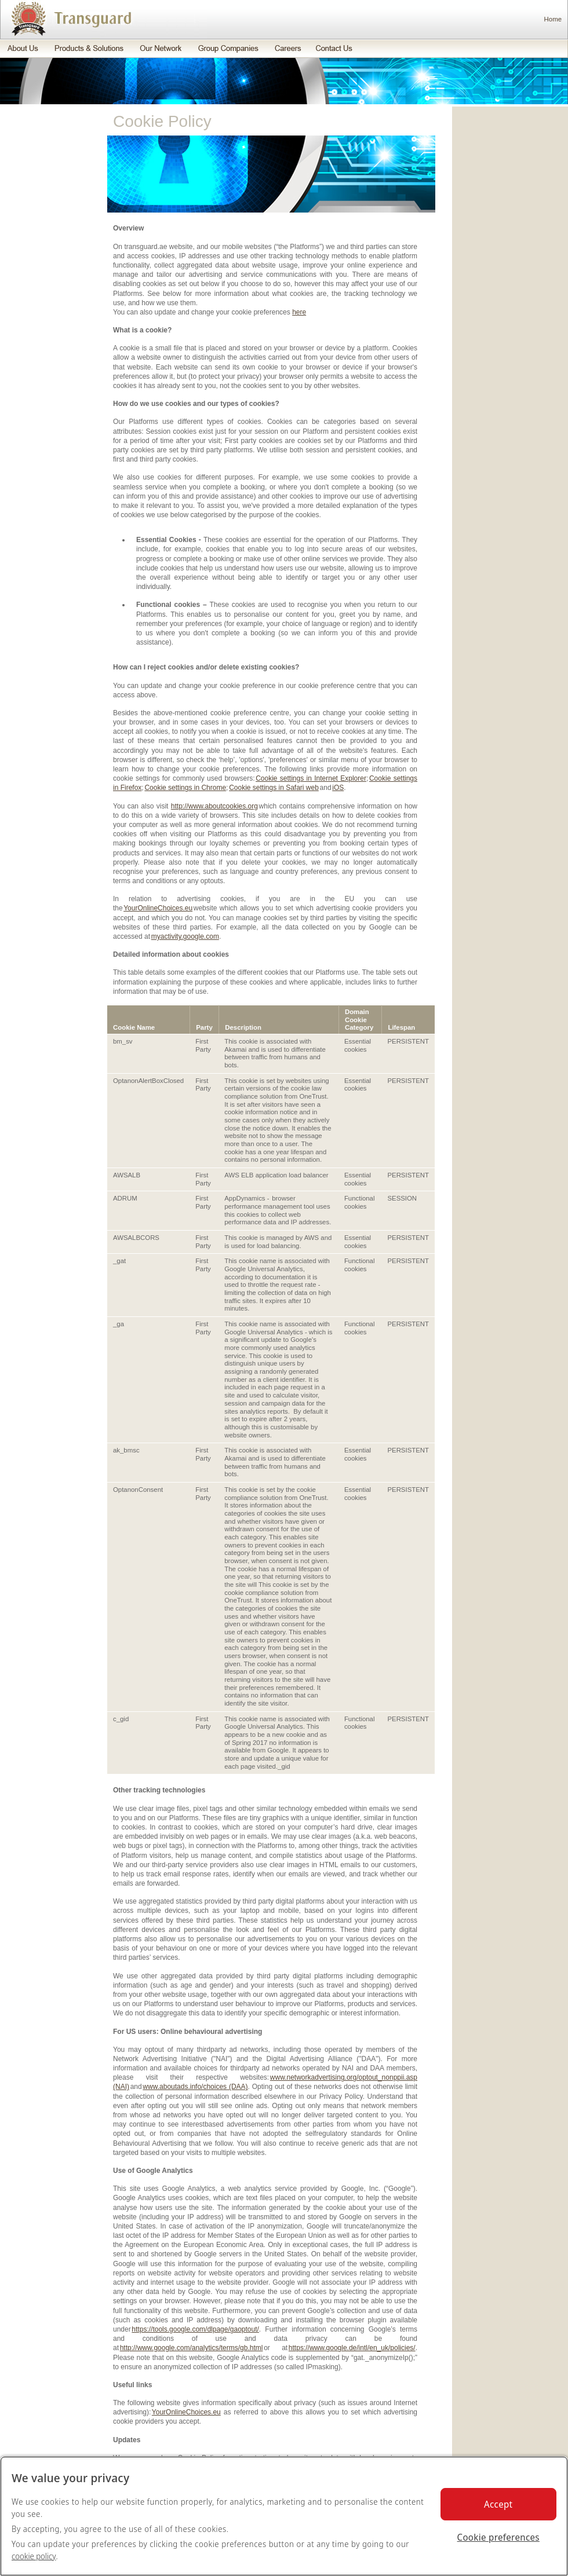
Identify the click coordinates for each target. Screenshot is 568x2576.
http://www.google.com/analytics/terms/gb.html (191, 2348)
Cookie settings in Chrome (185, 788)
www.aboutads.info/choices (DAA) (195, 2087)
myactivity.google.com (185, 936)
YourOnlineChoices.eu (157, 908)
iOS (338, 788)
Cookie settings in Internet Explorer (311, 778)
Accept (498, 2504)
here (299, 312)
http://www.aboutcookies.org (214, 806)
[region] (284, 2516)
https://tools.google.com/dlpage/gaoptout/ (195, 2329)
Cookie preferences (498, 2537)
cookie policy (34, 2556)
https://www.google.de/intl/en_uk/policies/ (352, 2348)
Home (553, 19)
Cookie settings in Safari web (274, 788)
